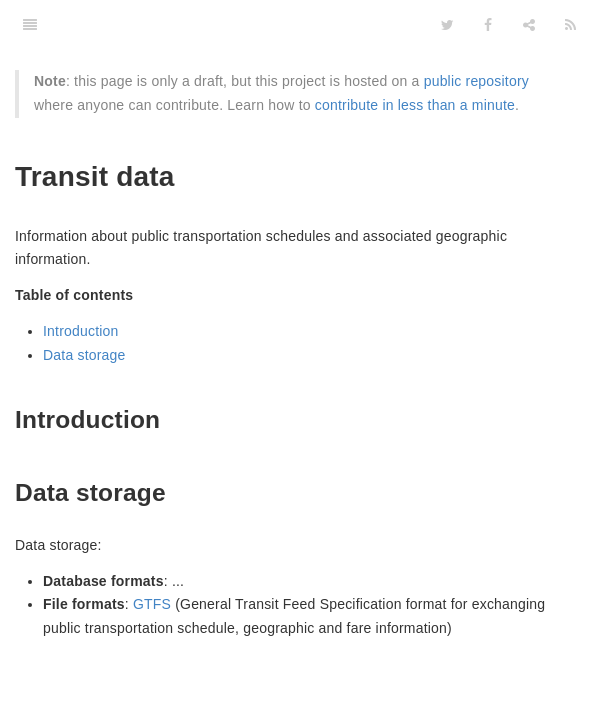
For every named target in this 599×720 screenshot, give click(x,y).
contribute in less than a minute (415, 105)
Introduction (81, 331)
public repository (476, 81)
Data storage (84, 355)
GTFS (152, 604)
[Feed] (570, 25)
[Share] (529, 25)
